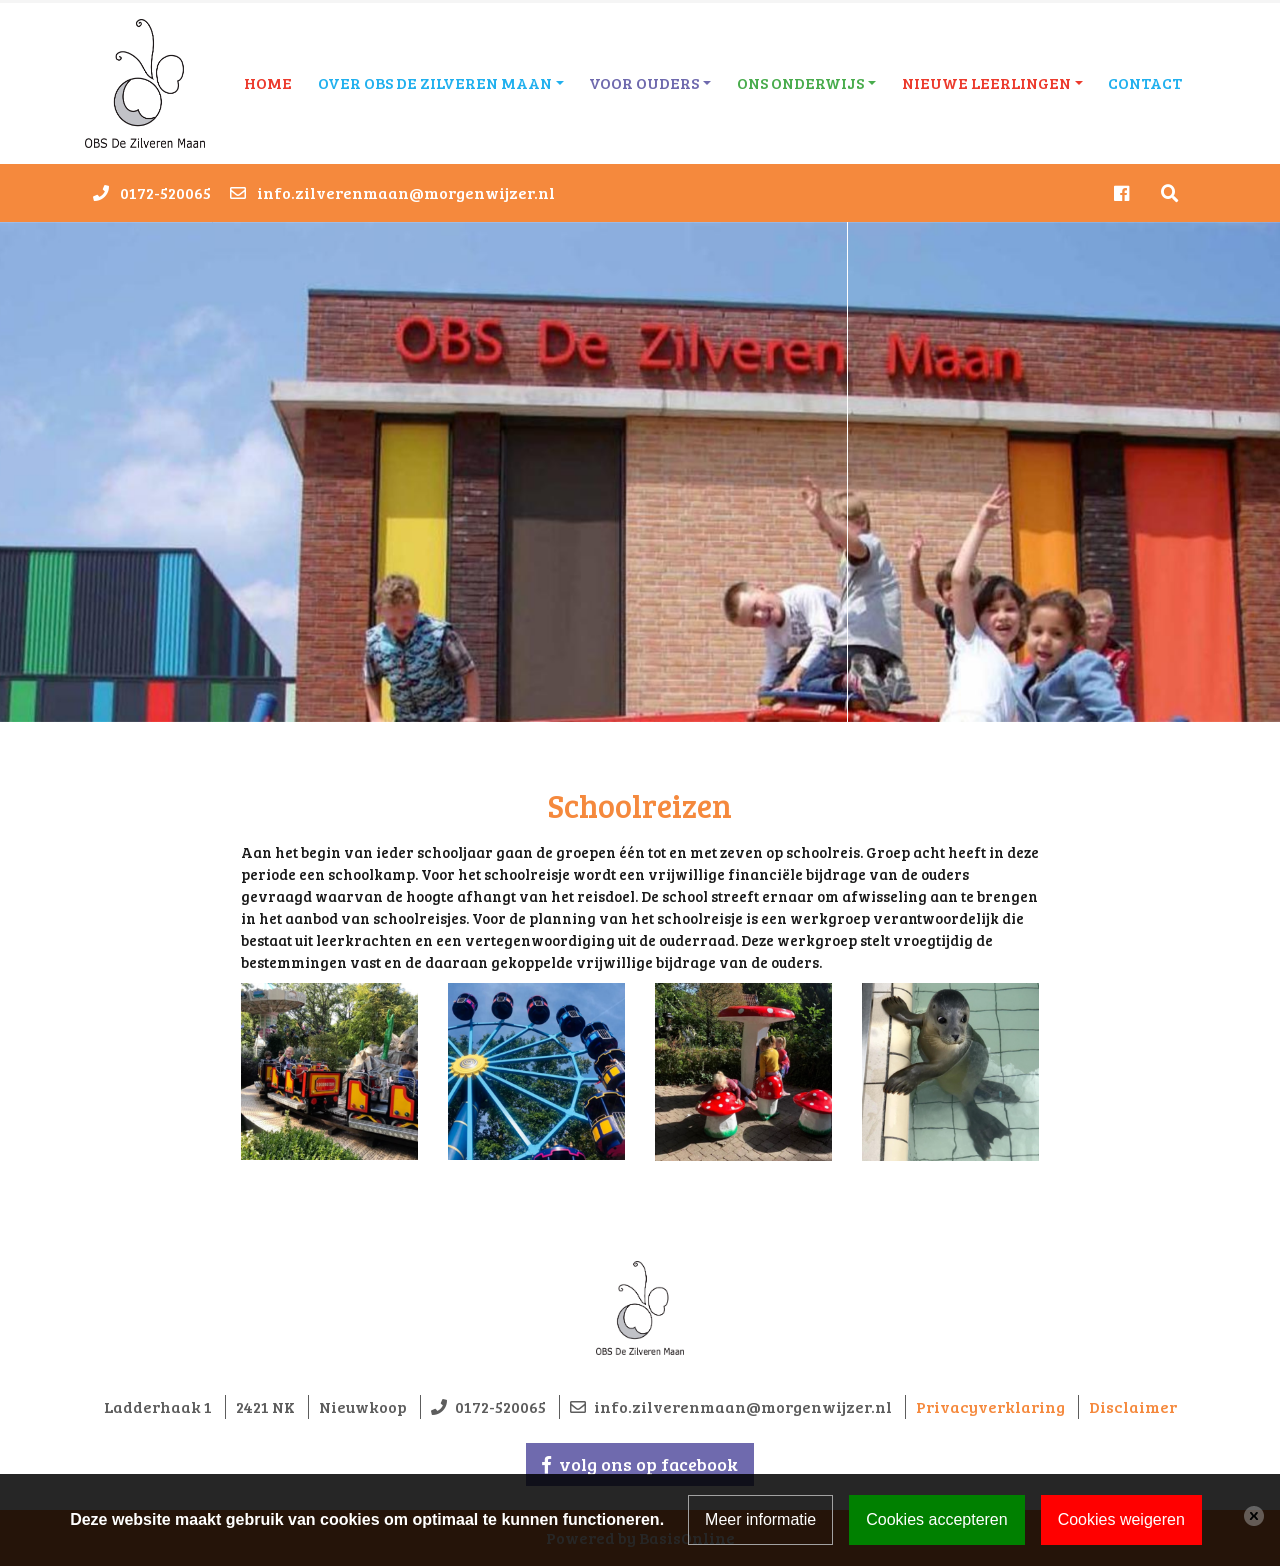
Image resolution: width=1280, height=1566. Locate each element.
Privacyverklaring (990, 1406)
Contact (1145, 82)
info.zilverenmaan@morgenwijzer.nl (406, 192)
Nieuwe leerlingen (986, 82)
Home (268, 82)
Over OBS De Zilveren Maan (435, 82)
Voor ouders (644, 82)
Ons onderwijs (800, 82)
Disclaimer (1133, 1406)
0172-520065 (165, 192)
